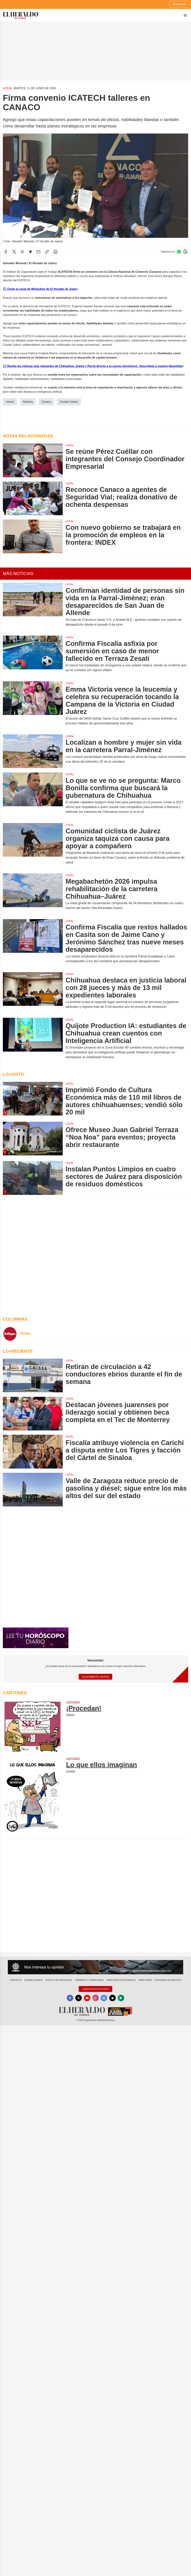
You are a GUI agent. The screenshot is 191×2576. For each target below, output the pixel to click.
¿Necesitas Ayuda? (95, 1988)
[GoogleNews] (104, 1998)
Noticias (28, 401)
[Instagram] (95, 1998)
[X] (78, 1998)
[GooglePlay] (121, 1998)
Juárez (10, 401)
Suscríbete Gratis (95, 1676)
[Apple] (112, 1998)
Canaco (46, 401)
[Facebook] (70, 1998)
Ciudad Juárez (69, 401)
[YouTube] (87, 1998)
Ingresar (179, 4)
